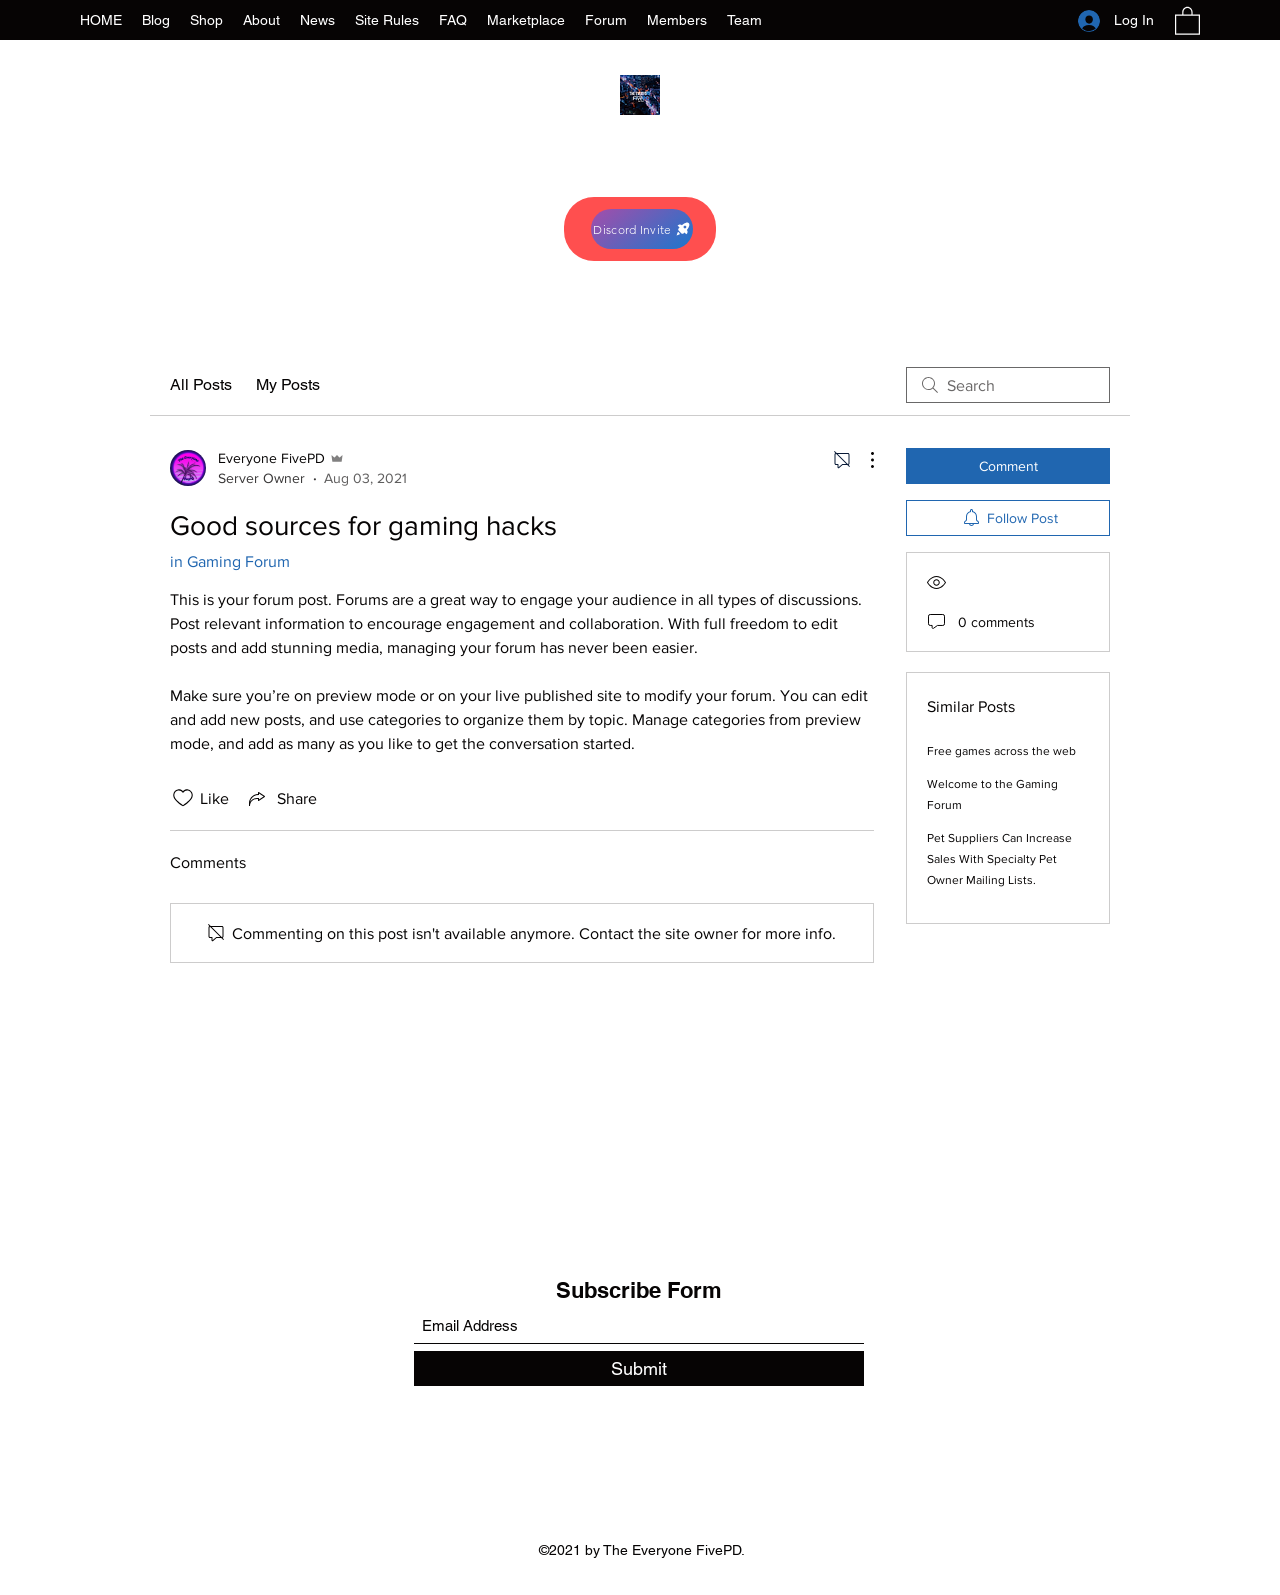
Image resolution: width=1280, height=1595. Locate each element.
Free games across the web (1001, 751)
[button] (1187, 20)
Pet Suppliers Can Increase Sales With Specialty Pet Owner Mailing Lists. (999, 859)
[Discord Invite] (642, 229)
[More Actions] (862, 460)
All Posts (201, 384)
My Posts (288, 384)
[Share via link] (281, 798)
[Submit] (639, 1368)
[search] (1008, 385)
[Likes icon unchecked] (183, 798)
